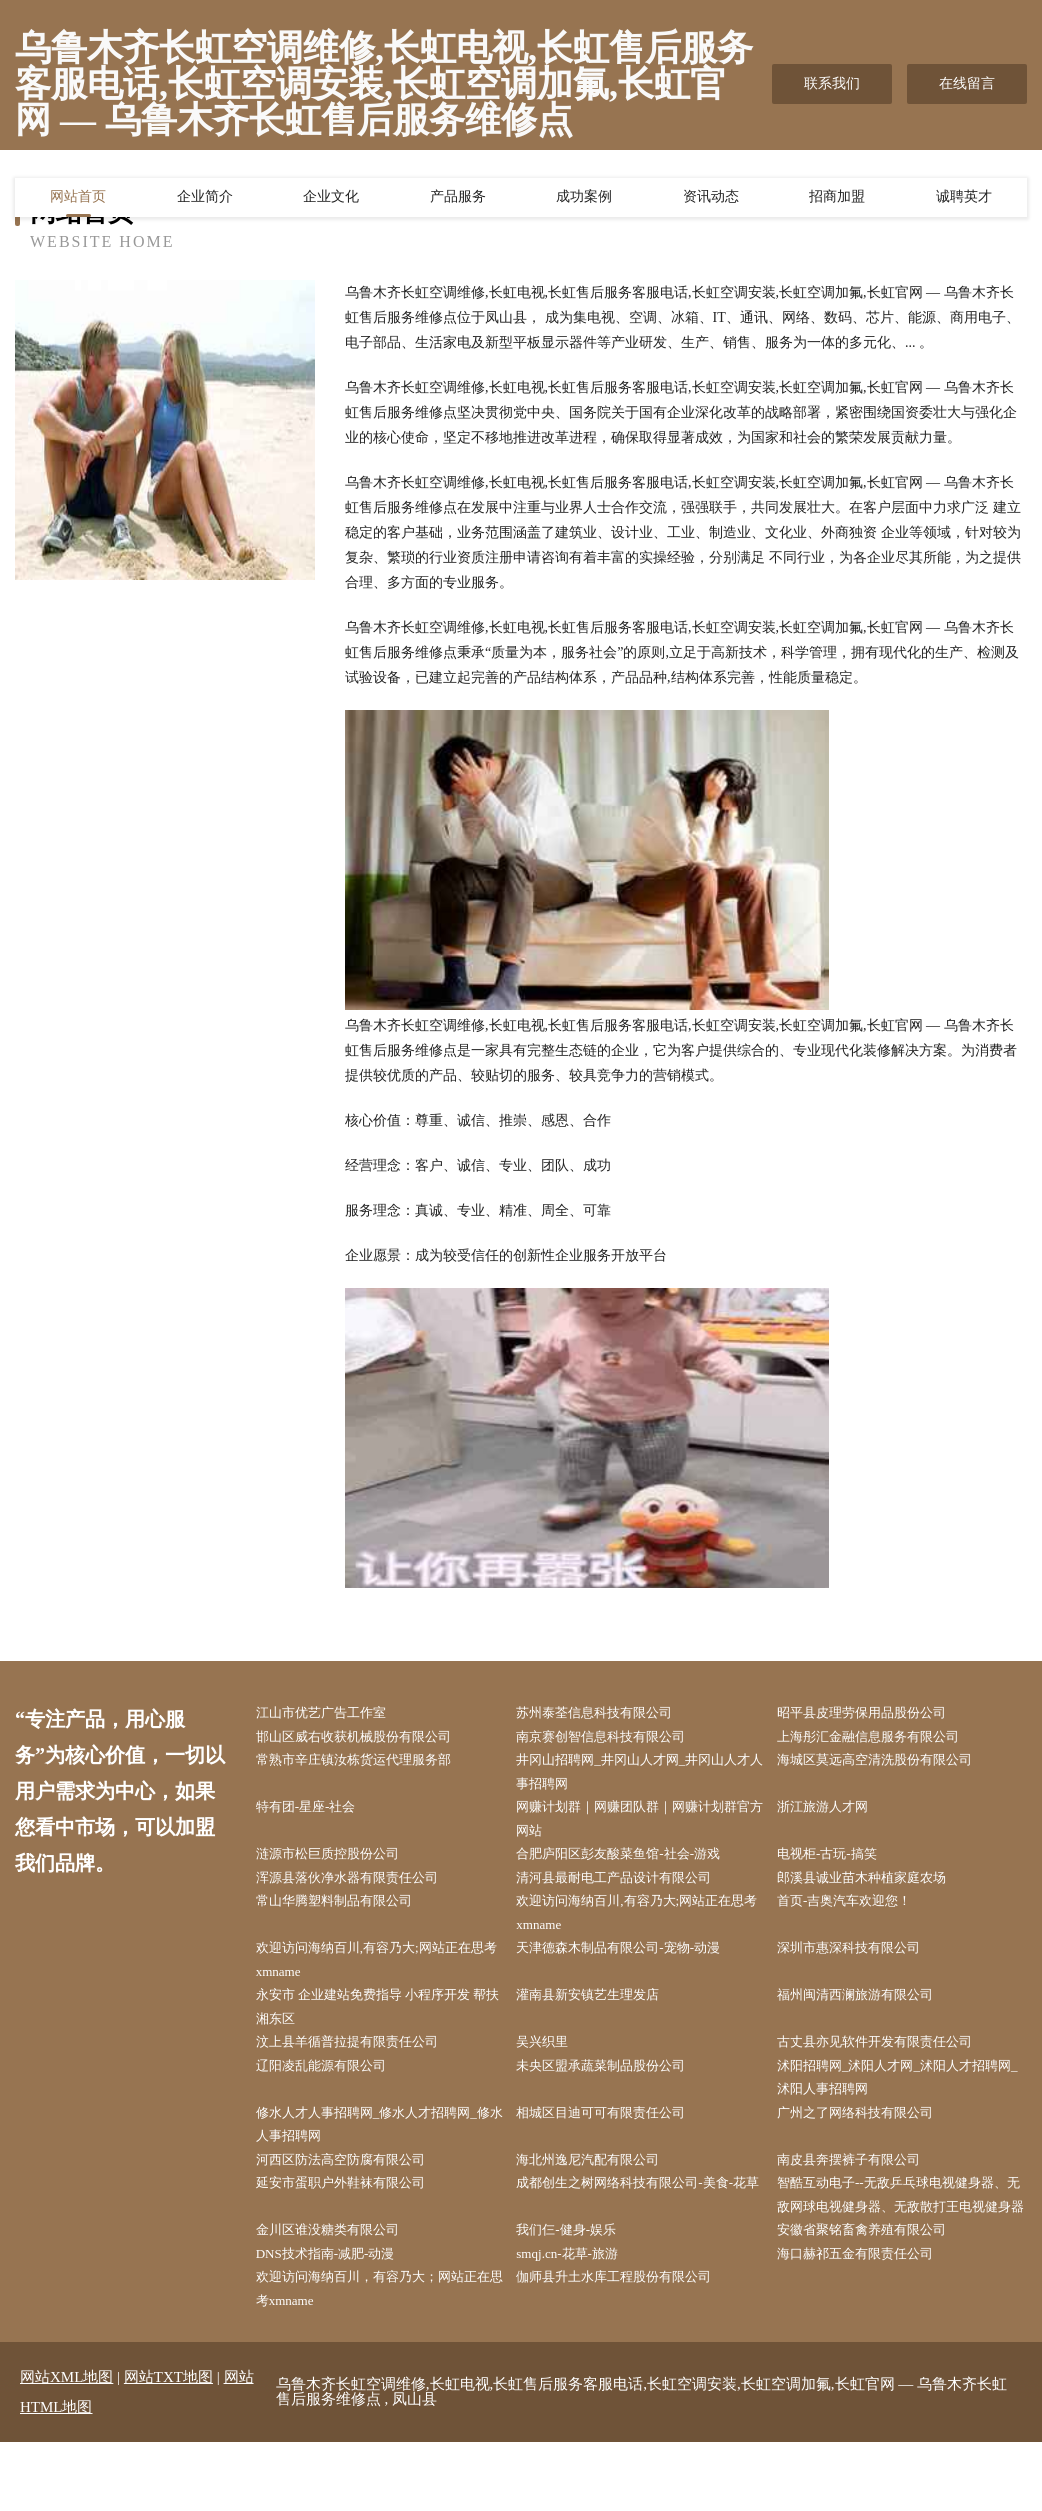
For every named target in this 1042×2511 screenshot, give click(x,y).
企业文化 (331, 201)
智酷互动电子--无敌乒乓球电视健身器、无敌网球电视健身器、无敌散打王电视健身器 (905, 2242)
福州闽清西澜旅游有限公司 (870, 2015)
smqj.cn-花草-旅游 (580, 2318)
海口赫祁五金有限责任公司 (870, 2318)
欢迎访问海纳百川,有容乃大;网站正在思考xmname (641, 1928)
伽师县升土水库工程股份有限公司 (631, 2343)
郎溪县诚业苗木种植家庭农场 (877, 1889)
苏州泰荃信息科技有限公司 (610, 1713)
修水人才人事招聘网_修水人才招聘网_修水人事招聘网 (384, 2154)
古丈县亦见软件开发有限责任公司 (891, 2066)
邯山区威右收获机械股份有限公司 (370, 1738)
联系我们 (832, 83)
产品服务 (458, 201)
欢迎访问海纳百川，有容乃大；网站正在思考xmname (384, 2356)
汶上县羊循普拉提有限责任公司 (363, 2066)
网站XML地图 (66, 2446)
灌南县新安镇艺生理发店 (603, 2015)
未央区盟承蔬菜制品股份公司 (617, 2091)
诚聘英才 (964, 201)
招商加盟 (837, 201)
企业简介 (205, 201)
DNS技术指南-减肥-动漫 (339, 2318)
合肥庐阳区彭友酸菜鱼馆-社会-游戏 (635, 1864)
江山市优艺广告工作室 (335, 1713)
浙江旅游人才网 (835, 1814)
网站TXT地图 (168, 2446)
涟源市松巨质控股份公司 (342, 1864)
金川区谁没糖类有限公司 (342, 2292)
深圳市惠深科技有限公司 (863, 1965)
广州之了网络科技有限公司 (870, 2141)
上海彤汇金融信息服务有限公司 (884, 1738)
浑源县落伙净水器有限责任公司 (363, 1889)
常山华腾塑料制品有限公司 (349, 1915)
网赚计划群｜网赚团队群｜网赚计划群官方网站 (645, 1827)
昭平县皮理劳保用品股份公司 (877, 1713)
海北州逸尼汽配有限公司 (603, 2192)
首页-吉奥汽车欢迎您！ (858, 1915)
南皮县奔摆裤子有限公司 (863, 2192)
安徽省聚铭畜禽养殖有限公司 (877, 2292)
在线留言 (967, 83)
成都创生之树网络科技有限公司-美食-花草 (642, 2230)
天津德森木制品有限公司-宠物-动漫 (635, 1965)
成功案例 (584, 201)
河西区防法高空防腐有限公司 (356, 2192)
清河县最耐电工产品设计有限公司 (631, 1889)
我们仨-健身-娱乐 (579, 2292)
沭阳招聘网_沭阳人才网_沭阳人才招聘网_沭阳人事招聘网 (905, 2104)
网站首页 (78, 201)
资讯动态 (711, 201)
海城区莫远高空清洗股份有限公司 (891, 1763)
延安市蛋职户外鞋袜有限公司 (356, 2217)
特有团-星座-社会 (318, 1814)
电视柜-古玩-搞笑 (839, 1864)
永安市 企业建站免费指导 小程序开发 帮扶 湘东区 (380, 2028)
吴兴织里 (554, 2066)
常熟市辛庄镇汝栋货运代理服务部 (370, 1763)
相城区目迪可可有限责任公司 (617, 2141)
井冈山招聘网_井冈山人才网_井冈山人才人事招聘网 (645, 1776)
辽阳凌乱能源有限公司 (335, 2091)
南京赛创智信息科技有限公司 (617, 1738)
